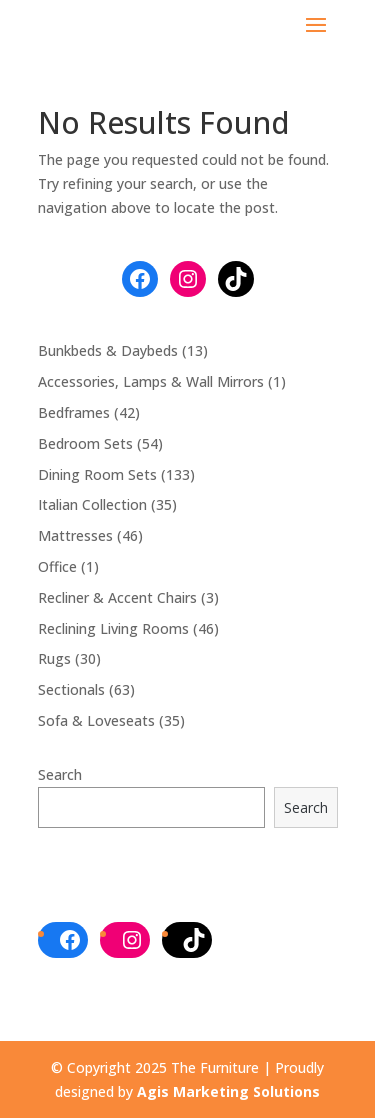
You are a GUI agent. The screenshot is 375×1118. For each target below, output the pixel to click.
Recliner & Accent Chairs (117, 597)
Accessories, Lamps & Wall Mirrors (151, 381)
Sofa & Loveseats (96, 720)
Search (60, 774)
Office (57, 566)
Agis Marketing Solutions (228, 1091)
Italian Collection (92, 504)
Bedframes (74, 412)
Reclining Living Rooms (113, 628)
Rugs (54, 658)
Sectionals (71, 689)
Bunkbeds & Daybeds (108, 350)
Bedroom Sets (85, 443)
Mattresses (75, 535)
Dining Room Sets (97, 474)
